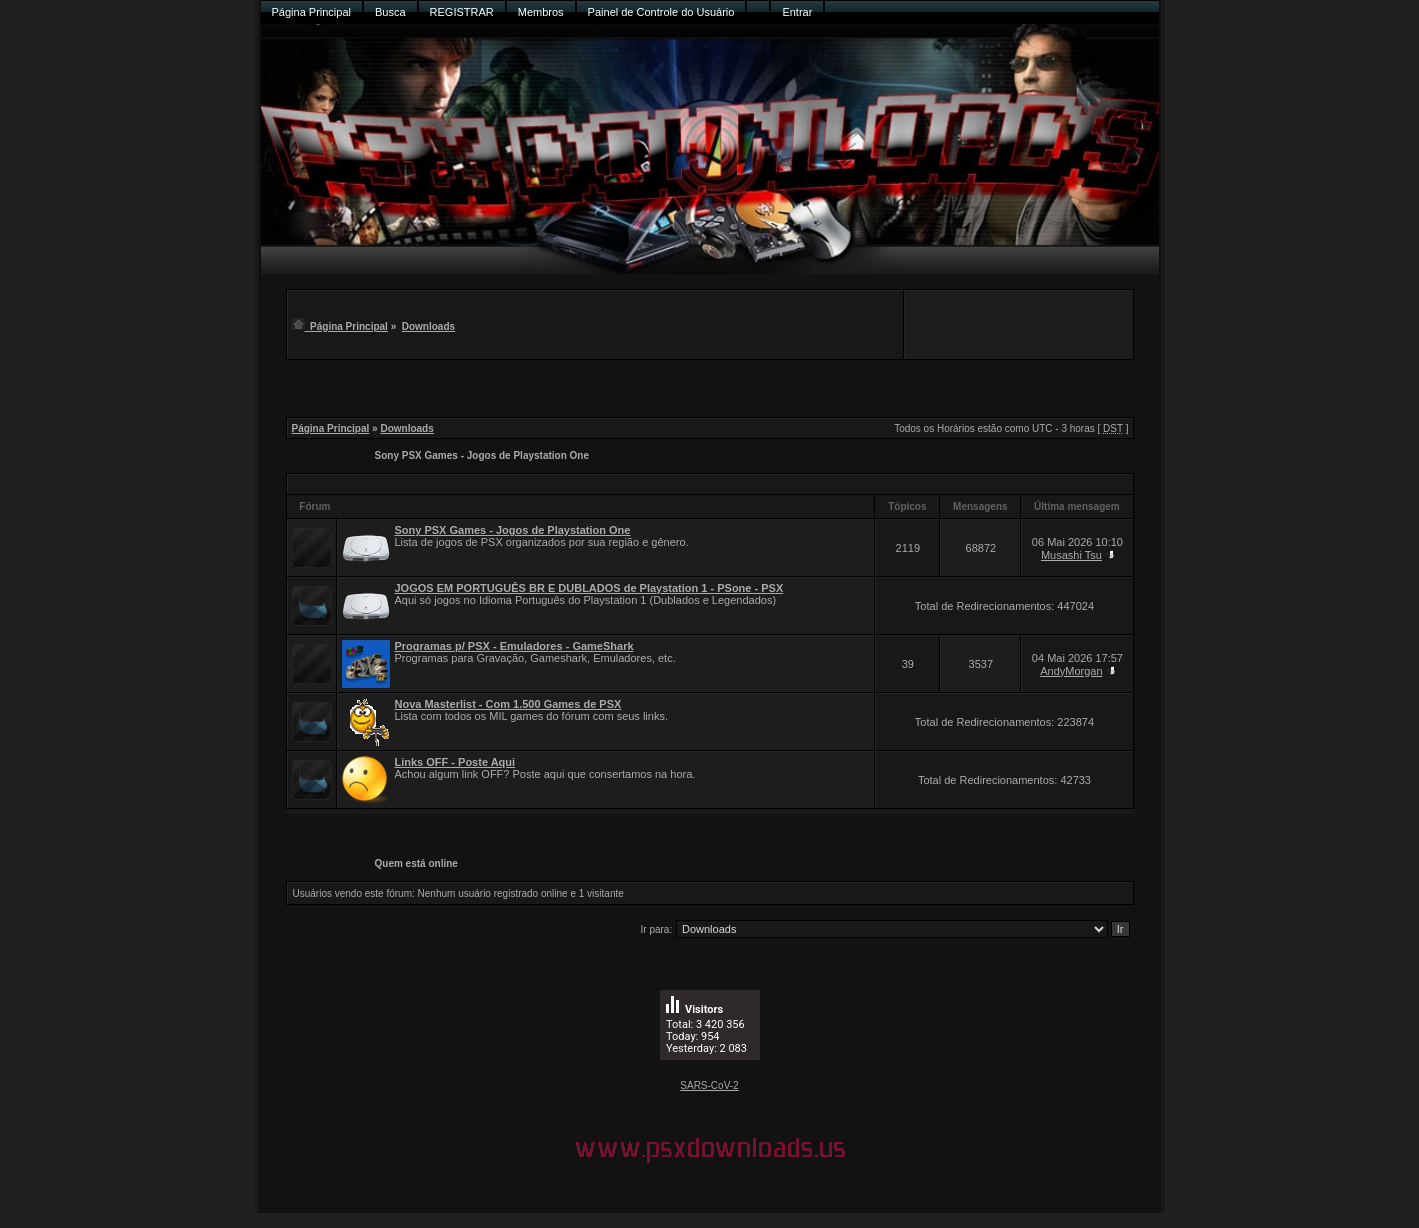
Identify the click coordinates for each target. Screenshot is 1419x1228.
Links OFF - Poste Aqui (455, 762)
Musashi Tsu (1071, 555)
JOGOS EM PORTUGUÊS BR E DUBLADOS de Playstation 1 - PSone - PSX (589, 588)
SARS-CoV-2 (709, 1085)
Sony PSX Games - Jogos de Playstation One (482, 455)
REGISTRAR (462, 12)
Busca (390, 12)
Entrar (797, 12)
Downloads (428, 326)
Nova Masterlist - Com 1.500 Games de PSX (508, 704)
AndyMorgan (1071, 671)
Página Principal (312, 12)
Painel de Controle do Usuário (661, 12)
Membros (541, 12)
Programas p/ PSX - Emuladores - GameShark (514, 646)
